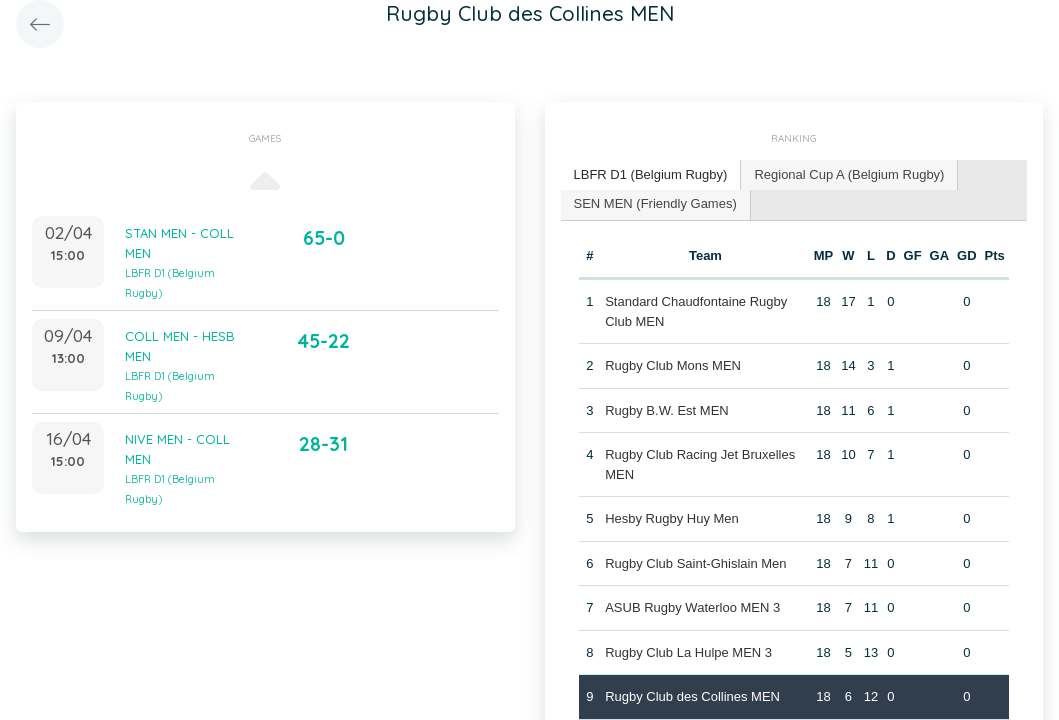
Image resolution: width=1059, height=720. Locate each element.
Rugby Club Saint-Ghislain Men (695, 563)
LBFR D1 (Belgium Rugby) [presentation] (651, 174)
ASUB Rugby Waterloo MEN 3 (692, 607)
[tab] (651, 175)
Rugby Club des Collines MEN (692, 696)
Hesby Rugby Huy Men (672, 518)
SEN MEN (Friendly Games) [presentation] (655, 203)
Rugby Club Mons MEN (673, 365)
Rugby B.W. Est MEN (667, 410)
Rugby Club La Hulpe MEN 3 (688, 652)
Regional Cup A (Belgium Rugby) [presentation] (849, 174)
